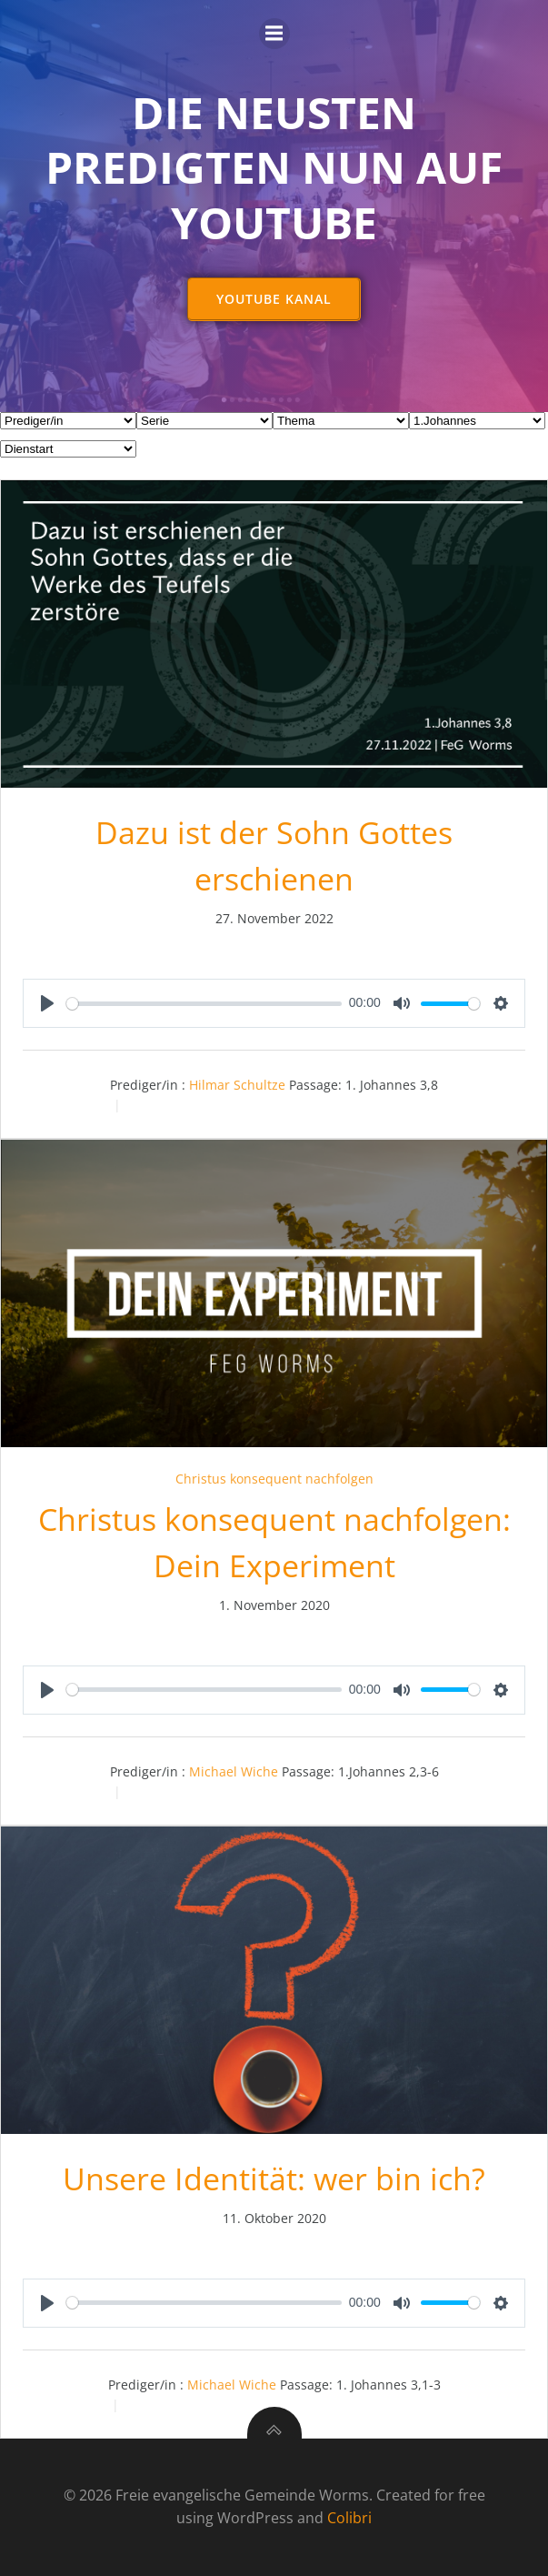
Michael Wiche (233, 1771)
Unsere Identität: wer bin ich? (274, 2178)
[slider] (204, 1003)
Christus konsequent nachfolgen (274, 1478)
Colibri (349, 2518)
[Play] (47, 1003)
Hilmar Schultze (237, 1084)
